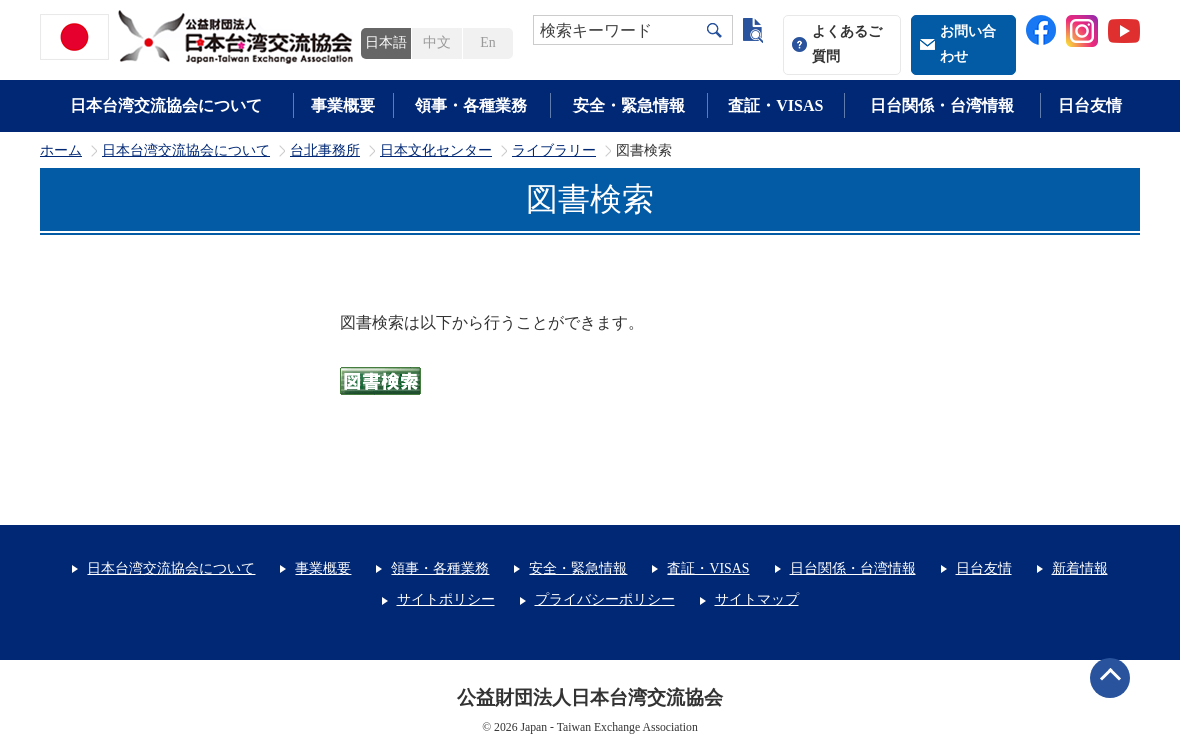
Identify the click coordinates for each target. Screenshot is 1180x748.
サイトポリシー (446, 599)
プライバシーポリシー (605, 599)
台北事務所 (325, 151)
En (487, 42)
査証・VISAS (775, 105)
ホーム (61, 151)
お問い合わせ (968, 44)
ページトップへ (1110, 678)
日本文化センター (436, 151)
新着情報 (1080, 568)
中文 (437, 42)
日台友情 (1090, 105)
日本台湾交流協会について (166, 105)
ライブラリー (554, 151)
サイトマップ (757, 599)
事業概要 (343, 105)
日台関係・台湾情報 (942, 105)
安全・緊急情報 (629, 105)
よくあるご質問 (847, 44)
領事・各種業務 (471, 105)
